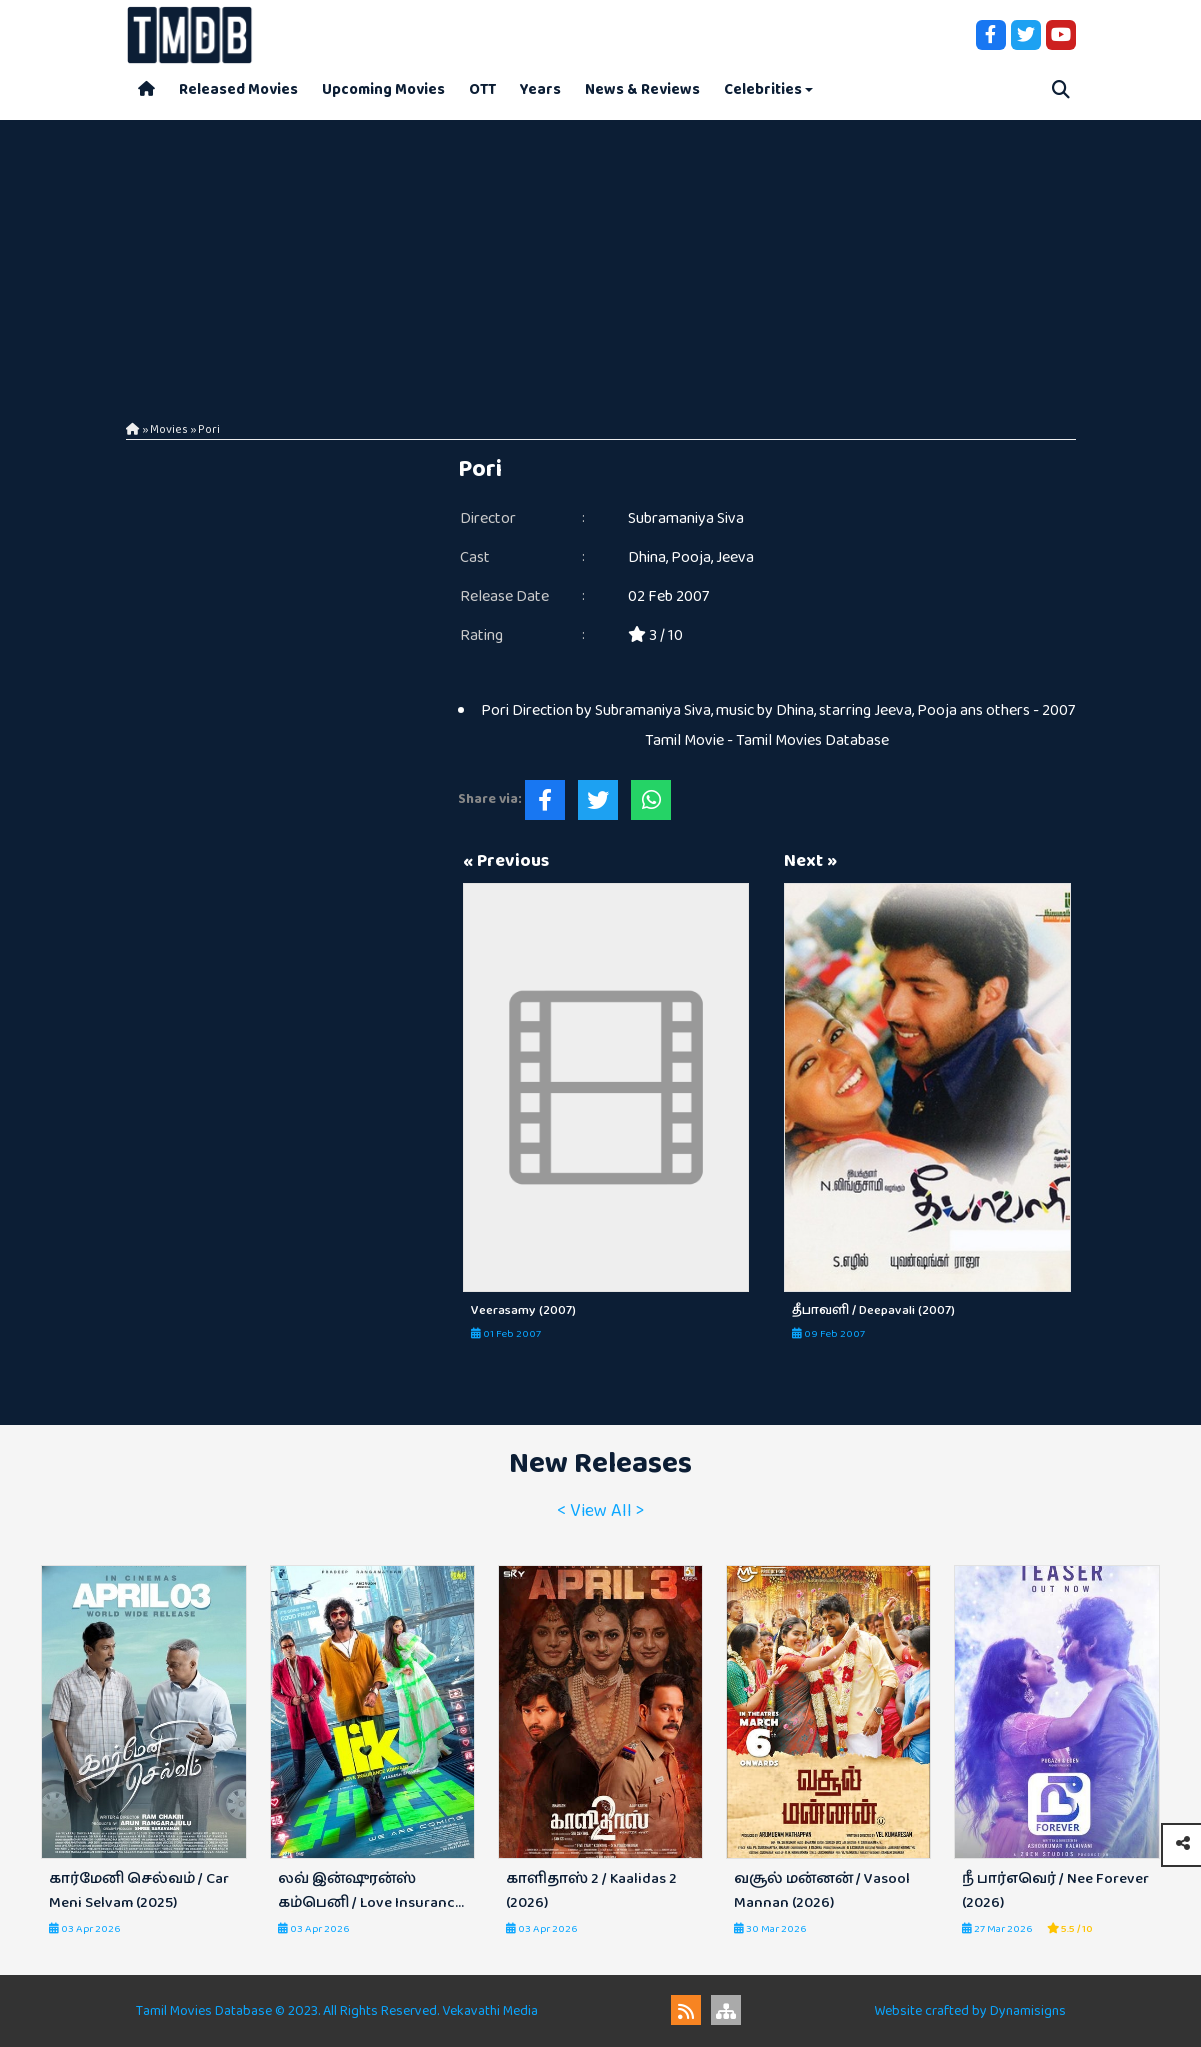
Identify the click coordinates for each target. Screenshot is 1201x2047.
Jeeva (735, 557)
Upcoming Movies (383, 89)
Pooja (691, 557)
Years (540, 89)
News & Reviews (642, 89)
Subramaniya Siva (686, 518)
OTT (482, 89)
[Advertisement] (601, 260)
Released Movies (238, 89)
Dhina (647, 557)
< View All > (600, 1511)
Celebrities (763, 89)
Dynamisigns (1028, 2011)
